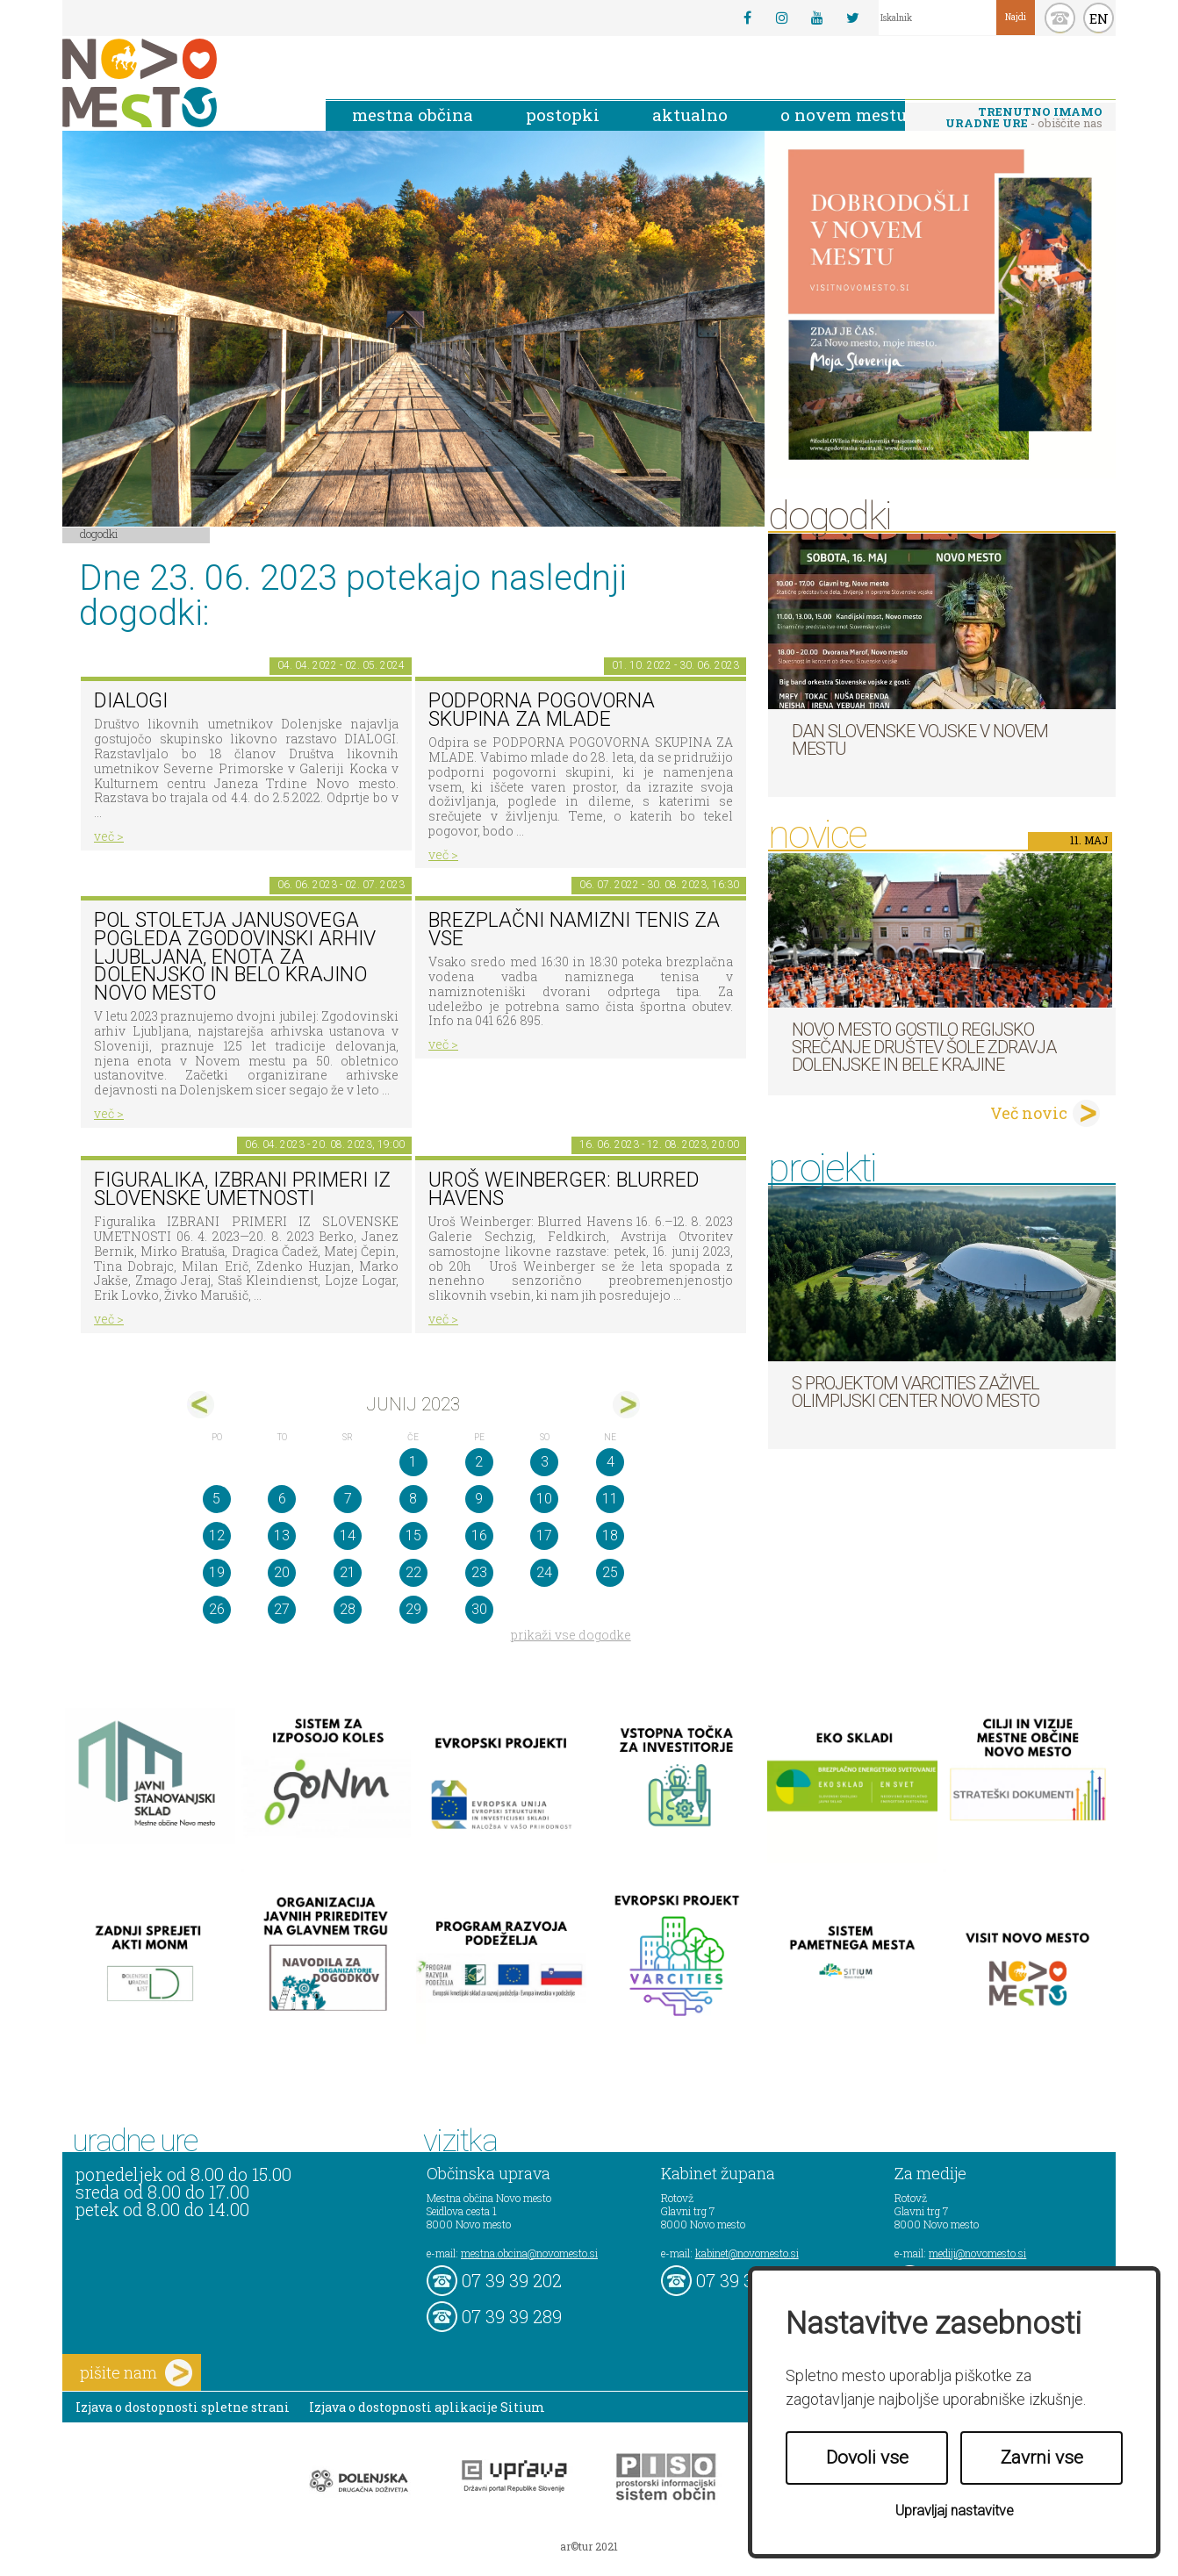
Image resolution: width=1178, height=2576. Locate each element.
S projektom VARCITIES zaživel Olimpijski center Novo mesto (915, 1392)
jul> (626, 1404)
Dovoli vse (867, 2457)
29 (413, 1609)
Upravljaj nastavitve (954, 2510)
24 (544, 1572)
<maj (200, 1404)
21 (348, 1572)
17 (544, 1535)
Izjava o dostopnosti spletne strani (182, 2407)
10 (544, 1498)
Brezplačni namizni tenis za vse (574, 929)
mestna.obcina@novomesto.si (529, 2253)
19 (217, 1572)
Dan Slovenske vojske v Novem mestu (920, 740)
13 (282, 1535)
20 (282, 1572)
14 (348, 1535)
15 (413, 1535)
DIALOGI (131, 701)
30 (479, 1609)
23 (479, 1572)
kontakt (1060, 18)
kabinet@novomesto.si (747, 2253)
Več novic (1028, 1112)
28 (348, 1609)
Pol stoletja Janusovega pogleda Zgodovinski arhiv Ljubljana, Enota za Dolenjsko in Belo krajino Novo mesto (235, 956)
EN (1099, 18)
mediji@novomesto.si (977, 2253)
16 (479, 1535)
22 (413, 1572)
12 (217, 1535)
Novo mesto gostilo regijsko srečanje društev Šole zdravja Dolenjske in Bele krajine (924, 1047)
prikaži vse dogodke (571, 1634)
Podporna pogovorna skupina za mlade (541, 710)
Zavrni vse (1042, 2457)
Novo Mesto (180, 83)
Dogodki (99, 534)
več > (109, 836)
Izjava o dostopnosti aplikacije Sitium (427, 2407)
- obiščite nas (1024, 117)
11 (610, 1498)
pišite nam (136, 2372)
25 (610, 1572)
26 (217, 1609)
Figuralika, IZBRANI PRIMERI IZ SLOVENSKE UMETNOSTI (242, 1189)
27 (282, 1609)
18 (610, 1535)
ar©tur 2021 (589, 2546)
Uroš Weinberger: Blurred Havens (564, 1189)
